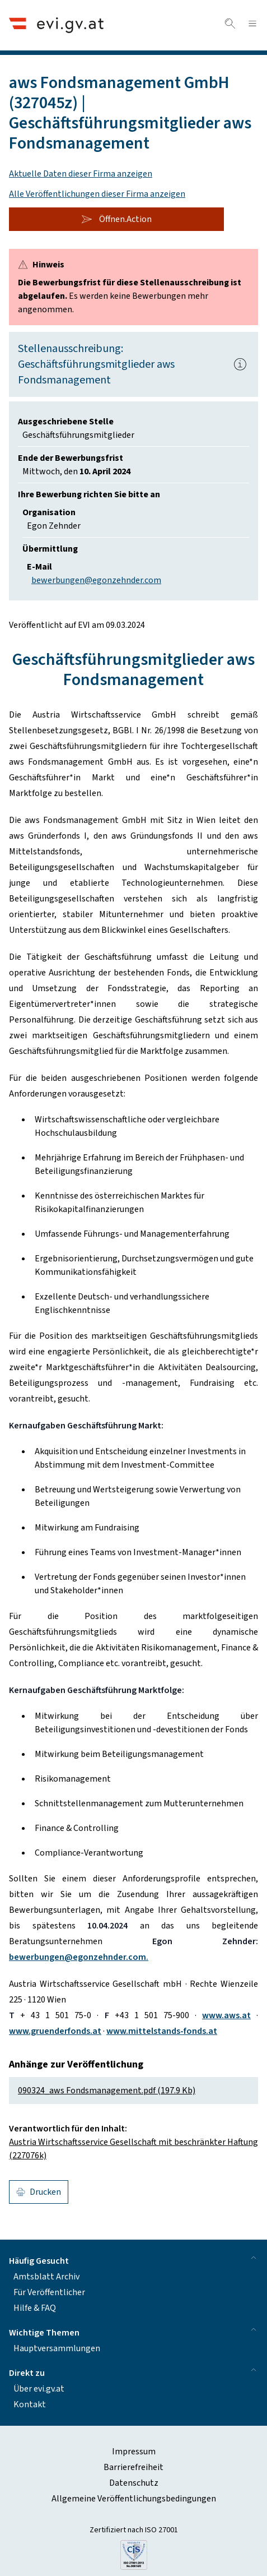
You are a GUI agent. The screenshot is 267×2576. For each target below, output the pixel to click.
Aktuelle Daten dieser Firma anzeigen (80, 174)
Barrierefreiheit (133, 2467)
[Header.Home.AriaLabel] (56, 25)
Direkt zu (133, 2372)
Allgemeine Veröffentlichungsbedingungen (133, 2498)
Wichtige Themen (133, 2332)
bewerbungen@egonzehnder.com (96, 580)
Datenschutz (133, 2483)
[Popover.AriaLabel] (240, 364)
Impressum (134, 2451)
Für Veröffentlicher (49, 2292)
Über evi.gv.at (38, 2389)
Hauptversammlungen (56, 2348)
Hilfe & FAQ (34, 2308)
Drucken (38, 2192)
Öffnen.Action (116, 219)
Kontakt (29, 2404)
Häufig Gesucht (133, 2260)
